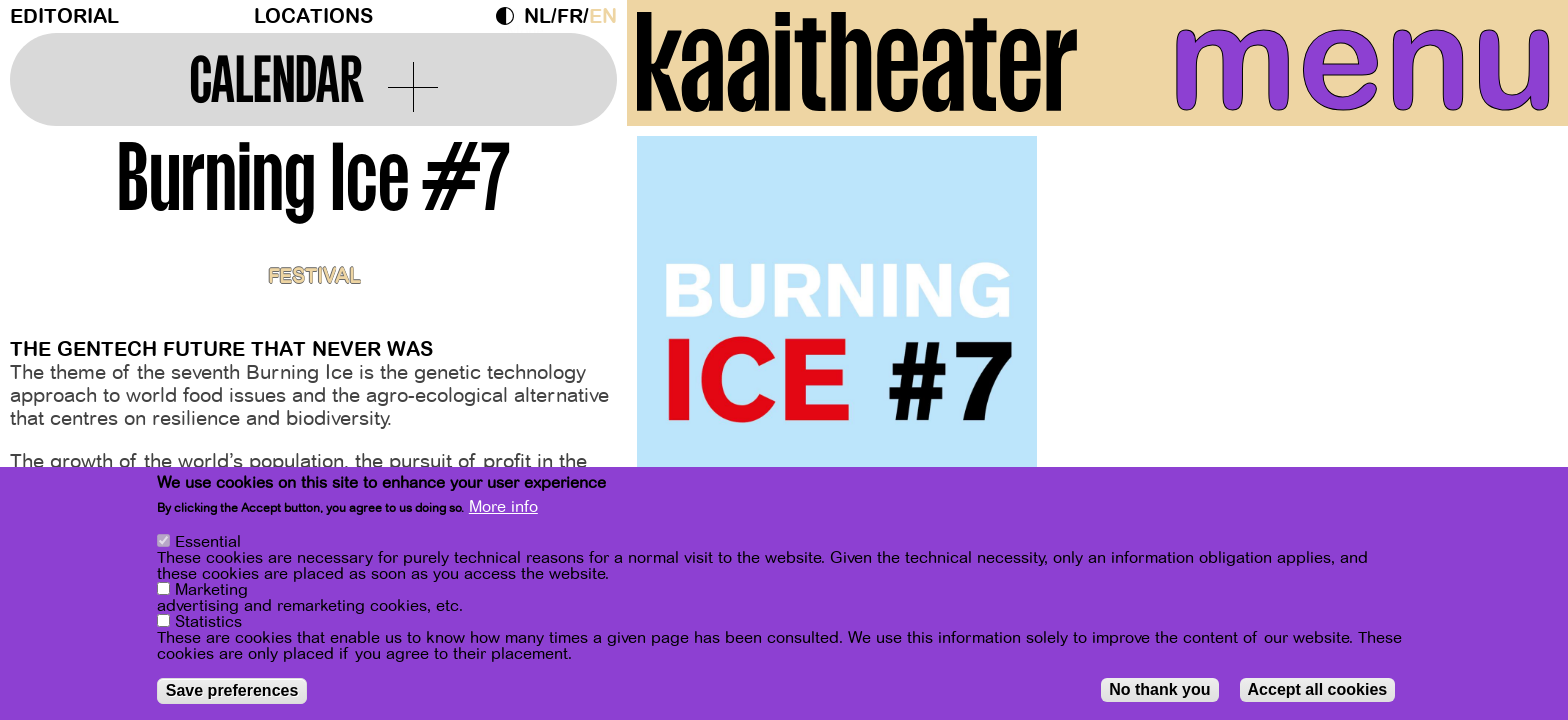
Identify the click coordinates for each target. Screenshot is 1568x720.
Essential (208, 543)
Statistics (208, 623)
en (603, 16)
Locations (313, 16)
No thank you (1159, 690)
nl (537, 16)
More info (503, 508)
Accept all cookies (1318, 690)
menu (1363, 60)
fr (570, 16)
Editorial (64, 16)
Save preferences (232, 691)
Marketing (211, 591)
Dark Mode (510, 16)
